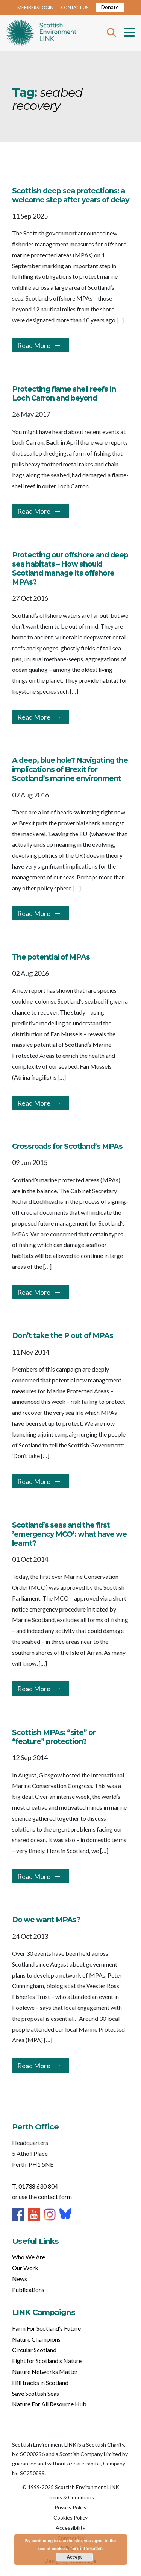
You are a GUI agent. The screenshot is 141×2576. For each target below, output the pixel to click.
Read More (33, 345)
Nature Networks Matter (45, 2371)
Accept (74, 2557)
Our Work (25, 2267)
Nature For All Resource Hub (49, 2403)
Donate (110, 7)
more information (86, 2548)
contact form (55, 2196)
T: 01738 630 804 (35, 2186)
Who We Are (28, 2256)
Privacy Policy (70, 2507)
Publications (28, 2289)
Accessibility (70, 2527)
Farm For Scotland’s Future (46, 2328)
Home (41, 33)
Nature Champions (36, 2339)
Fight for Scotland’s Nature (47, 2360)
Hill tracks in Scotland (40, 2382)
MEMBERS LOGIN (35, 7)
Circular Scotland (34, 2349)
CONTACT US (74, 7)
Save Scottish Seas (35, 2393)
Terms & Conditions (70, 2497)
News (19, 2278)
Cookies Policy (70, 2517)
